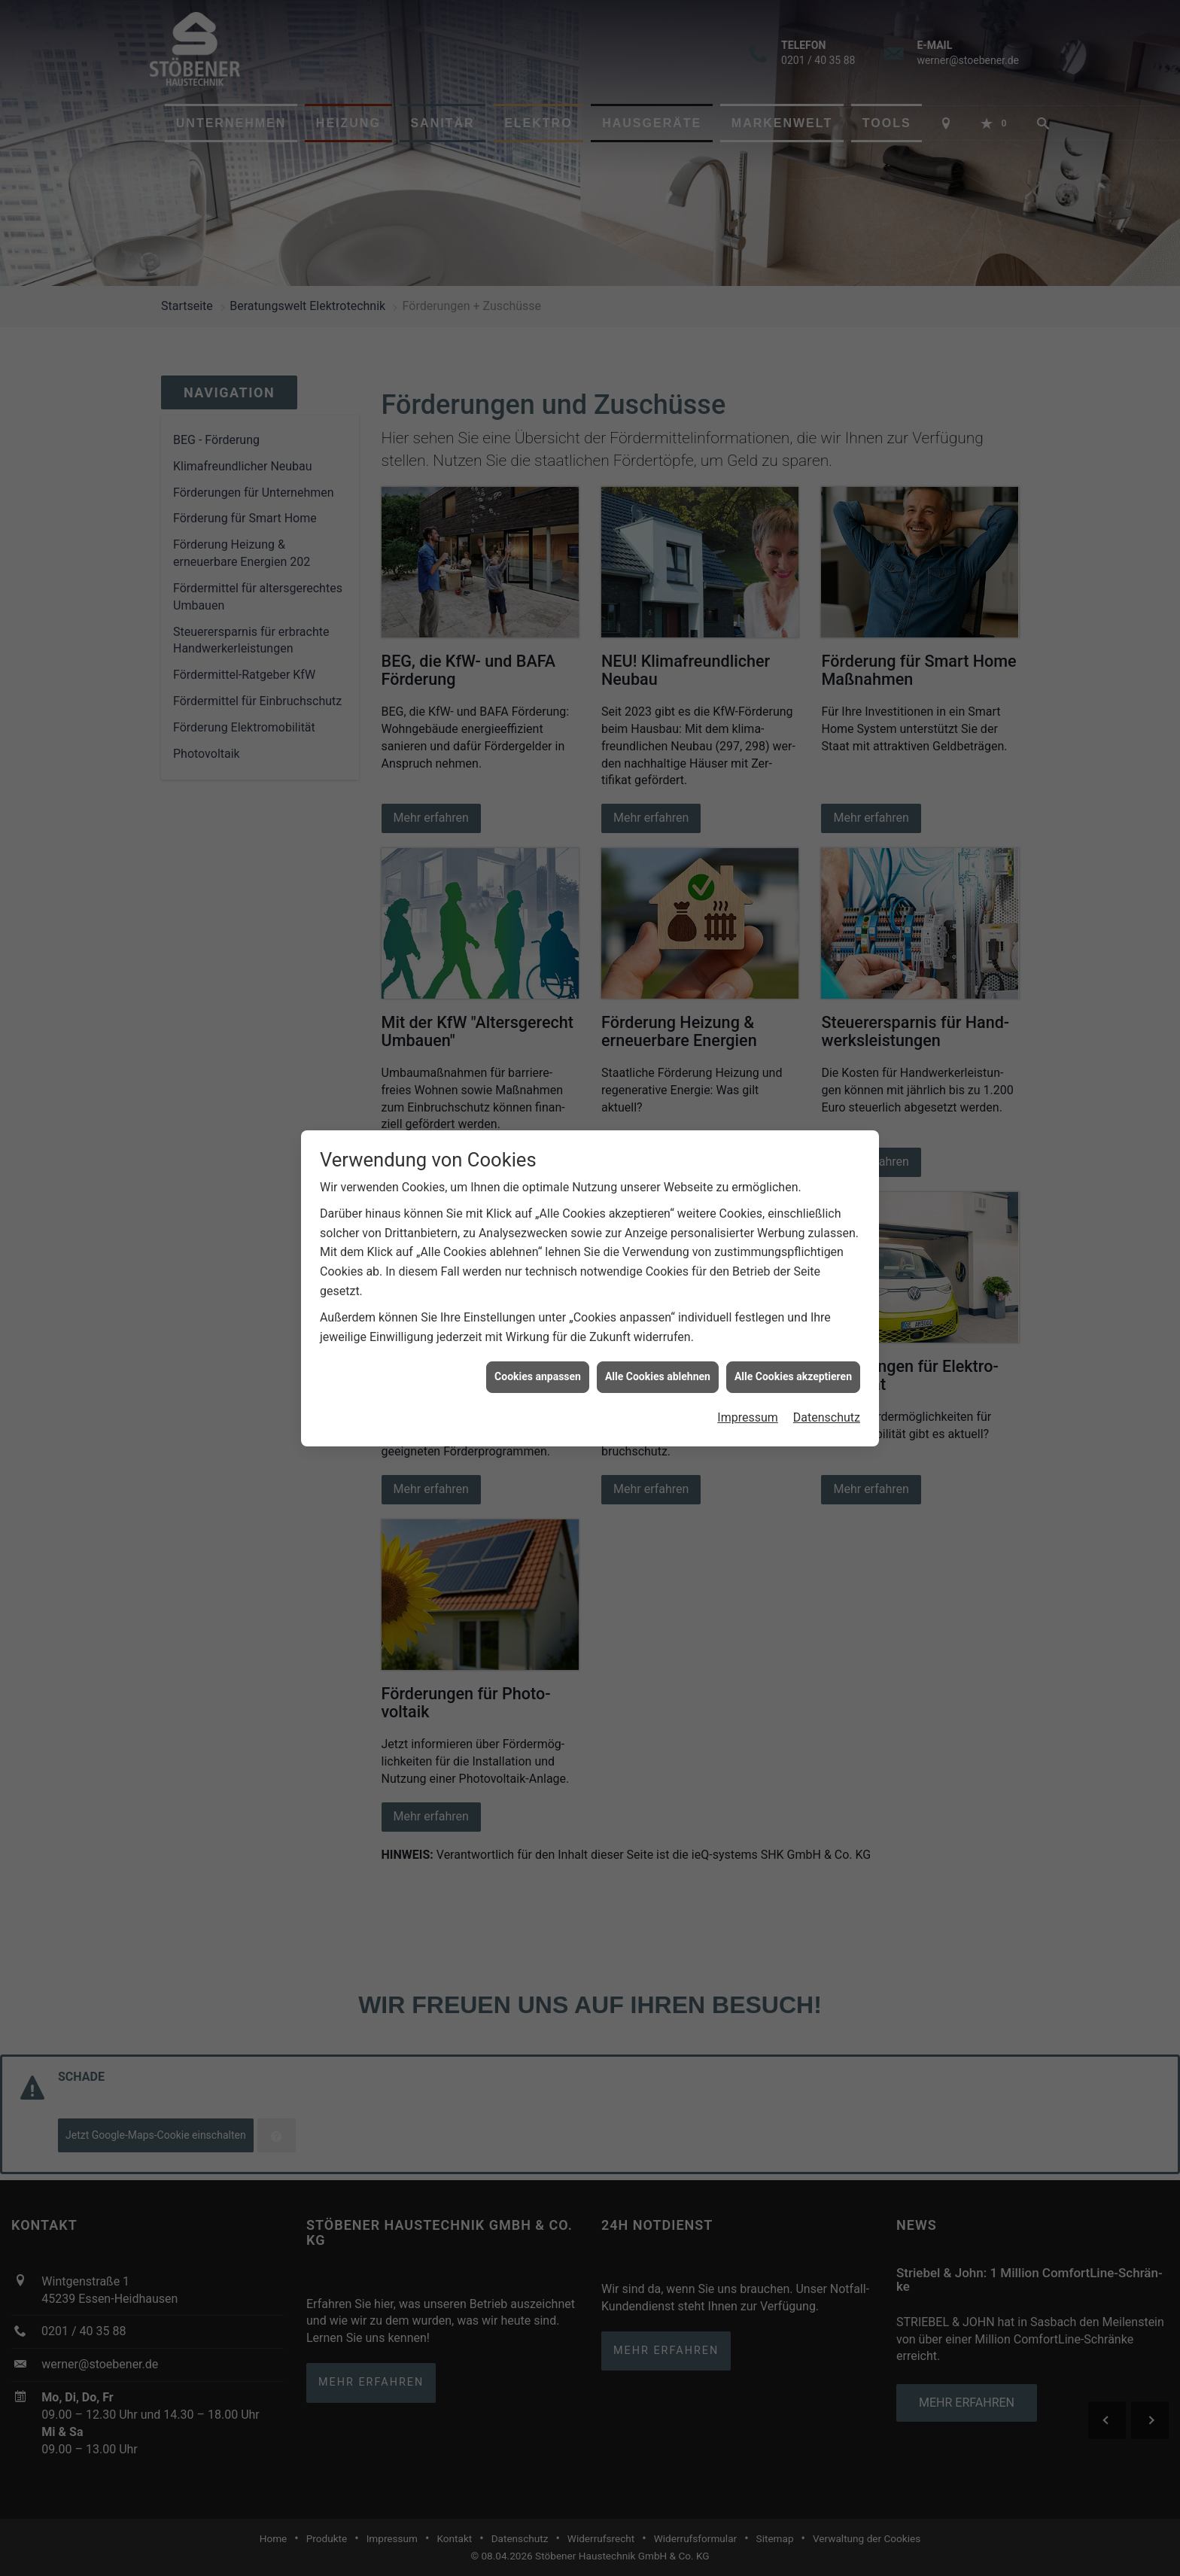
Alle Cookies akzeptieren (793, 1376)
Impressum (747, 1417)
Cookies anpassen (537, 1376)
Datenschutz (826, 1417)
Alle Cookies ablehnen (657, 1376)
